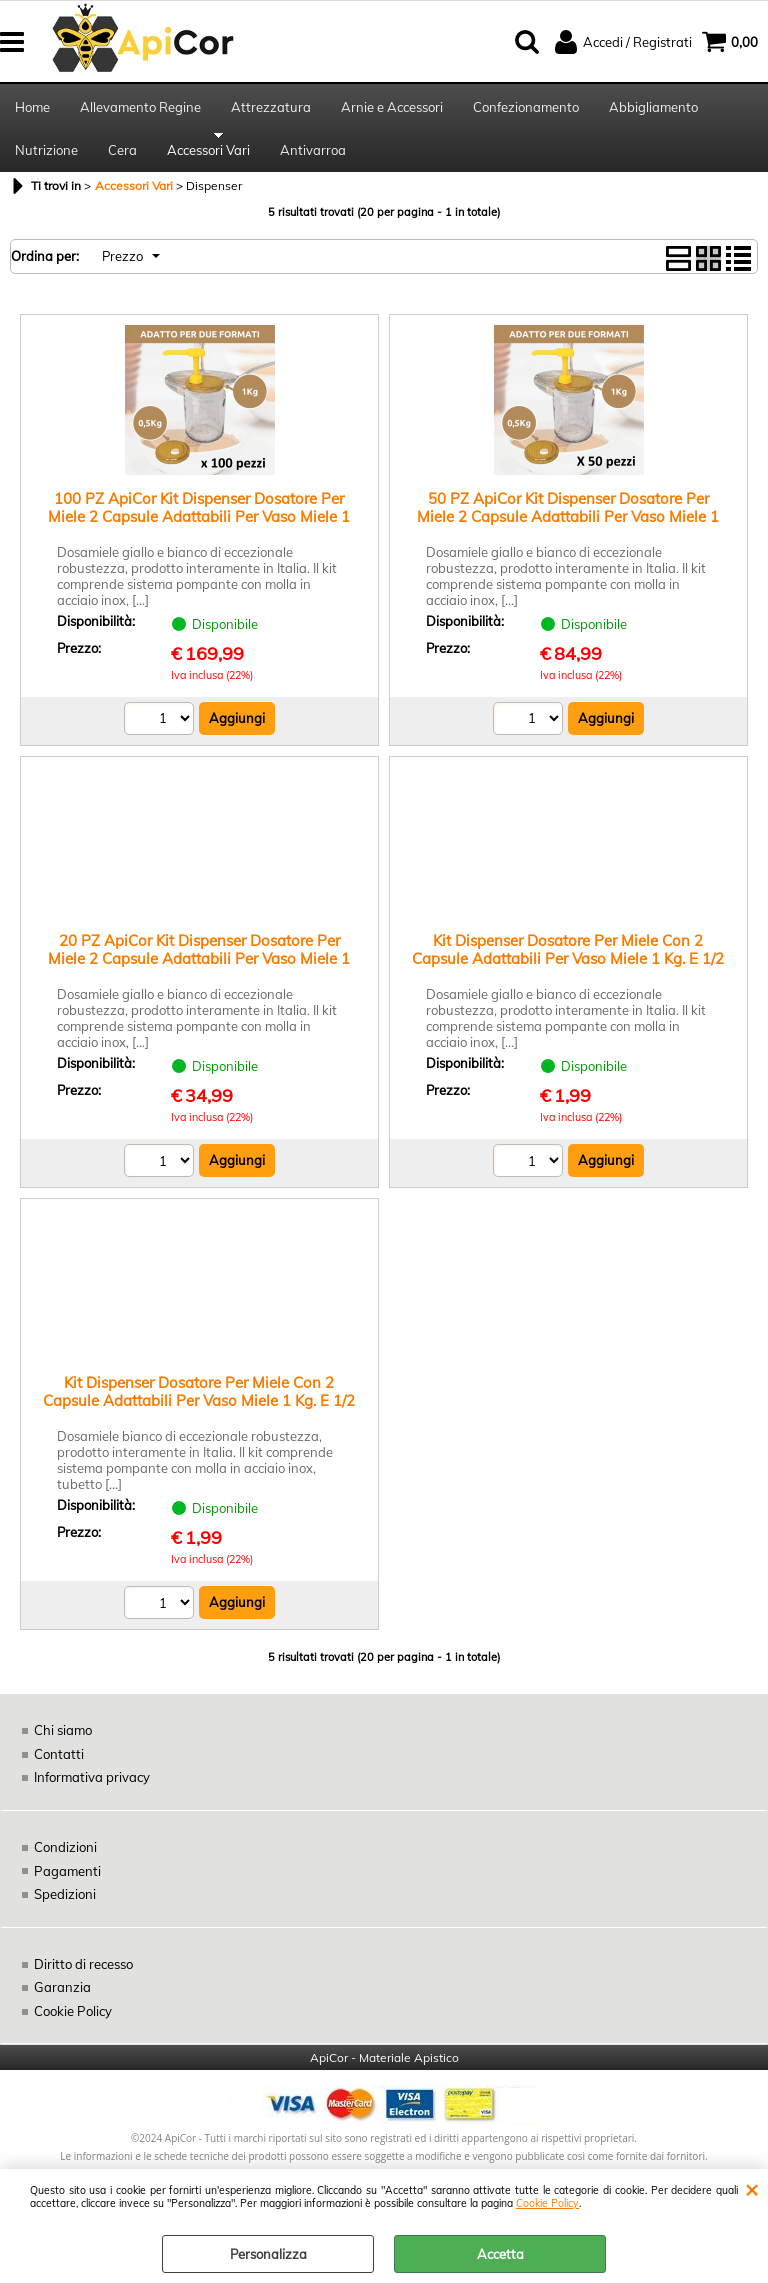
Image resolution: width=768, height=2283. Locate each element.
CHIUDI (751, 2189)
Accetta (500, 2254)
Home (32, 110)
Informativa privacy (92, 1791)
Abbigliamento (653, 110)
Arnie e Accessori (392, 110)
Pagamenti (67, 1884)
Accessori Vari (208, 160)
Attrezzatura (271, 110)
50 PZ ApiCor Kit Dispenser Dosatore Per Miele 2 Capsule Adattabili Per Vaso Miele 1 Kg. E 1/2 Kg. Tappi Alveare (568, 529)
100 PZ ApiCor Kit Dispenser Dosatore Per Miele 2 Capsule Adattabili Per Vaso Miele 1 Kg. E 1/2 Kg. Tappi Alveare (199, 529)
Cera (122, 160)
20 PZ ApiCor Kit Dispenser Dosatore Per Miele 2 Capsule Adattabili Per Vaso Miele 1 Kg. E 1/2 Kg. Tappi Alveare (199, 971)
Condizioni (65, 1860)
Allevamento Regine (140, 110)
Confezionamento (526, 110)
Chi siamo (63, 1744)
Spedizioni (65, 1907)
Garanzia (62, 2000)
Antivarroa (313, 160)
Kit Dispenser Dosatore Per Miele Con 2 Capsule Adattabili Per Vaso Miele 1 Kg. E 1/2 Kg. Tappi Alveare (568, 971)
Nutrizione (46, 160)
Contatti (59, 1767)
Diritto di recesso (83, 1977)
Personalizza (268, 2254)
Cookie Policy (547, 2203)
